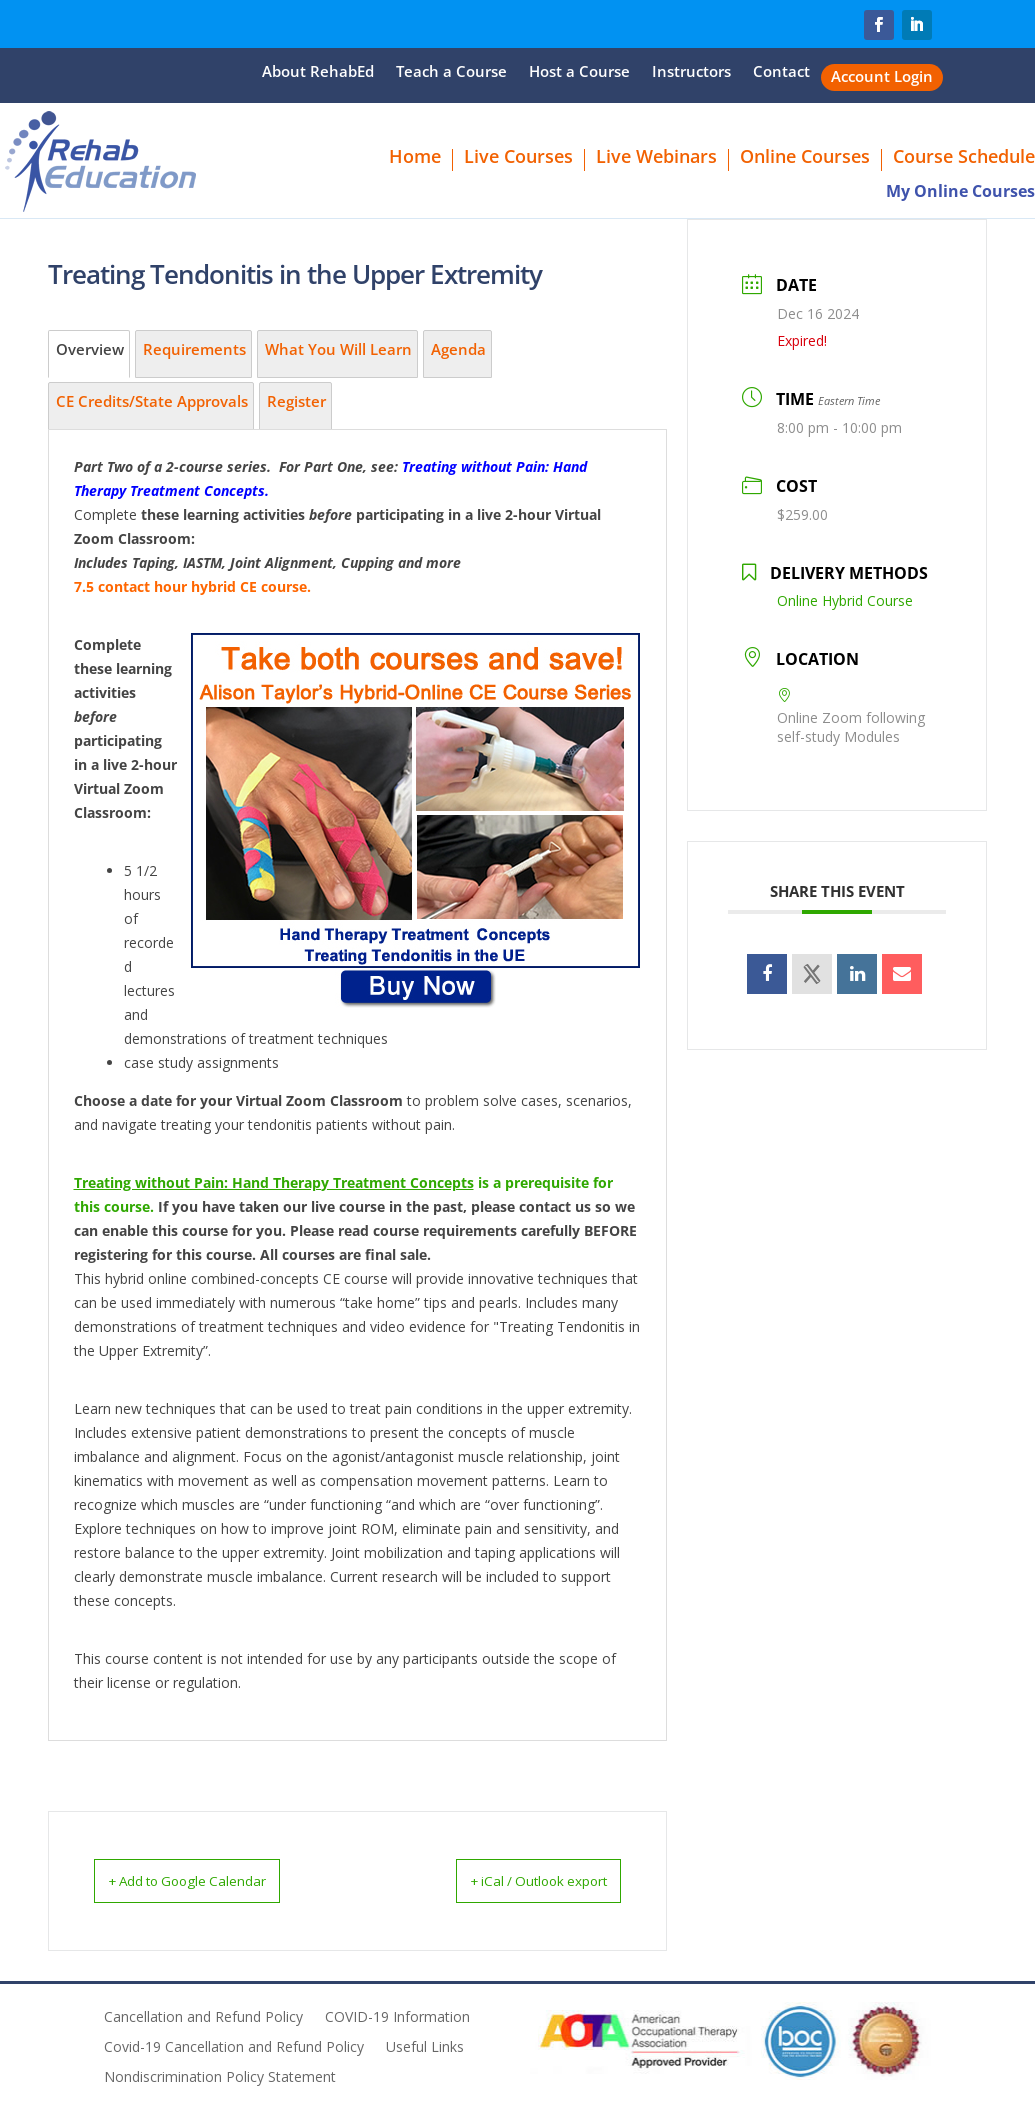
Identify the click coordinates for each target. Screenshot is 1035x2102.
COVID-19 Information (397, 2017)
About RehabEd (318, 72)
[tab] (89, 354)
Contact (781, 72)
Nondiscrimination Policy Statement (220, 2077)
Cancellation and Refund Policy (203, 2017)
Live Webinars (656, 158)
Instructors (691, 72)
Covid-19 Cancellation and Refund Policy (234, 2047)
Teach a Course (451, 72)
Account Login (882, 77)
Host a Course (579, 72)
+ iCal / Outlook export (514, 1880)
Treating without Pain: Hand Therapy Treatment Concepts (274, 1182)
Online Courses (805, 158)
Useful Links (425, 2047)
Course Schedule (964, 158)
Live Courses (518, 158)
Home (415, 158)
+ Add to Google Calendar (211, 1880)
